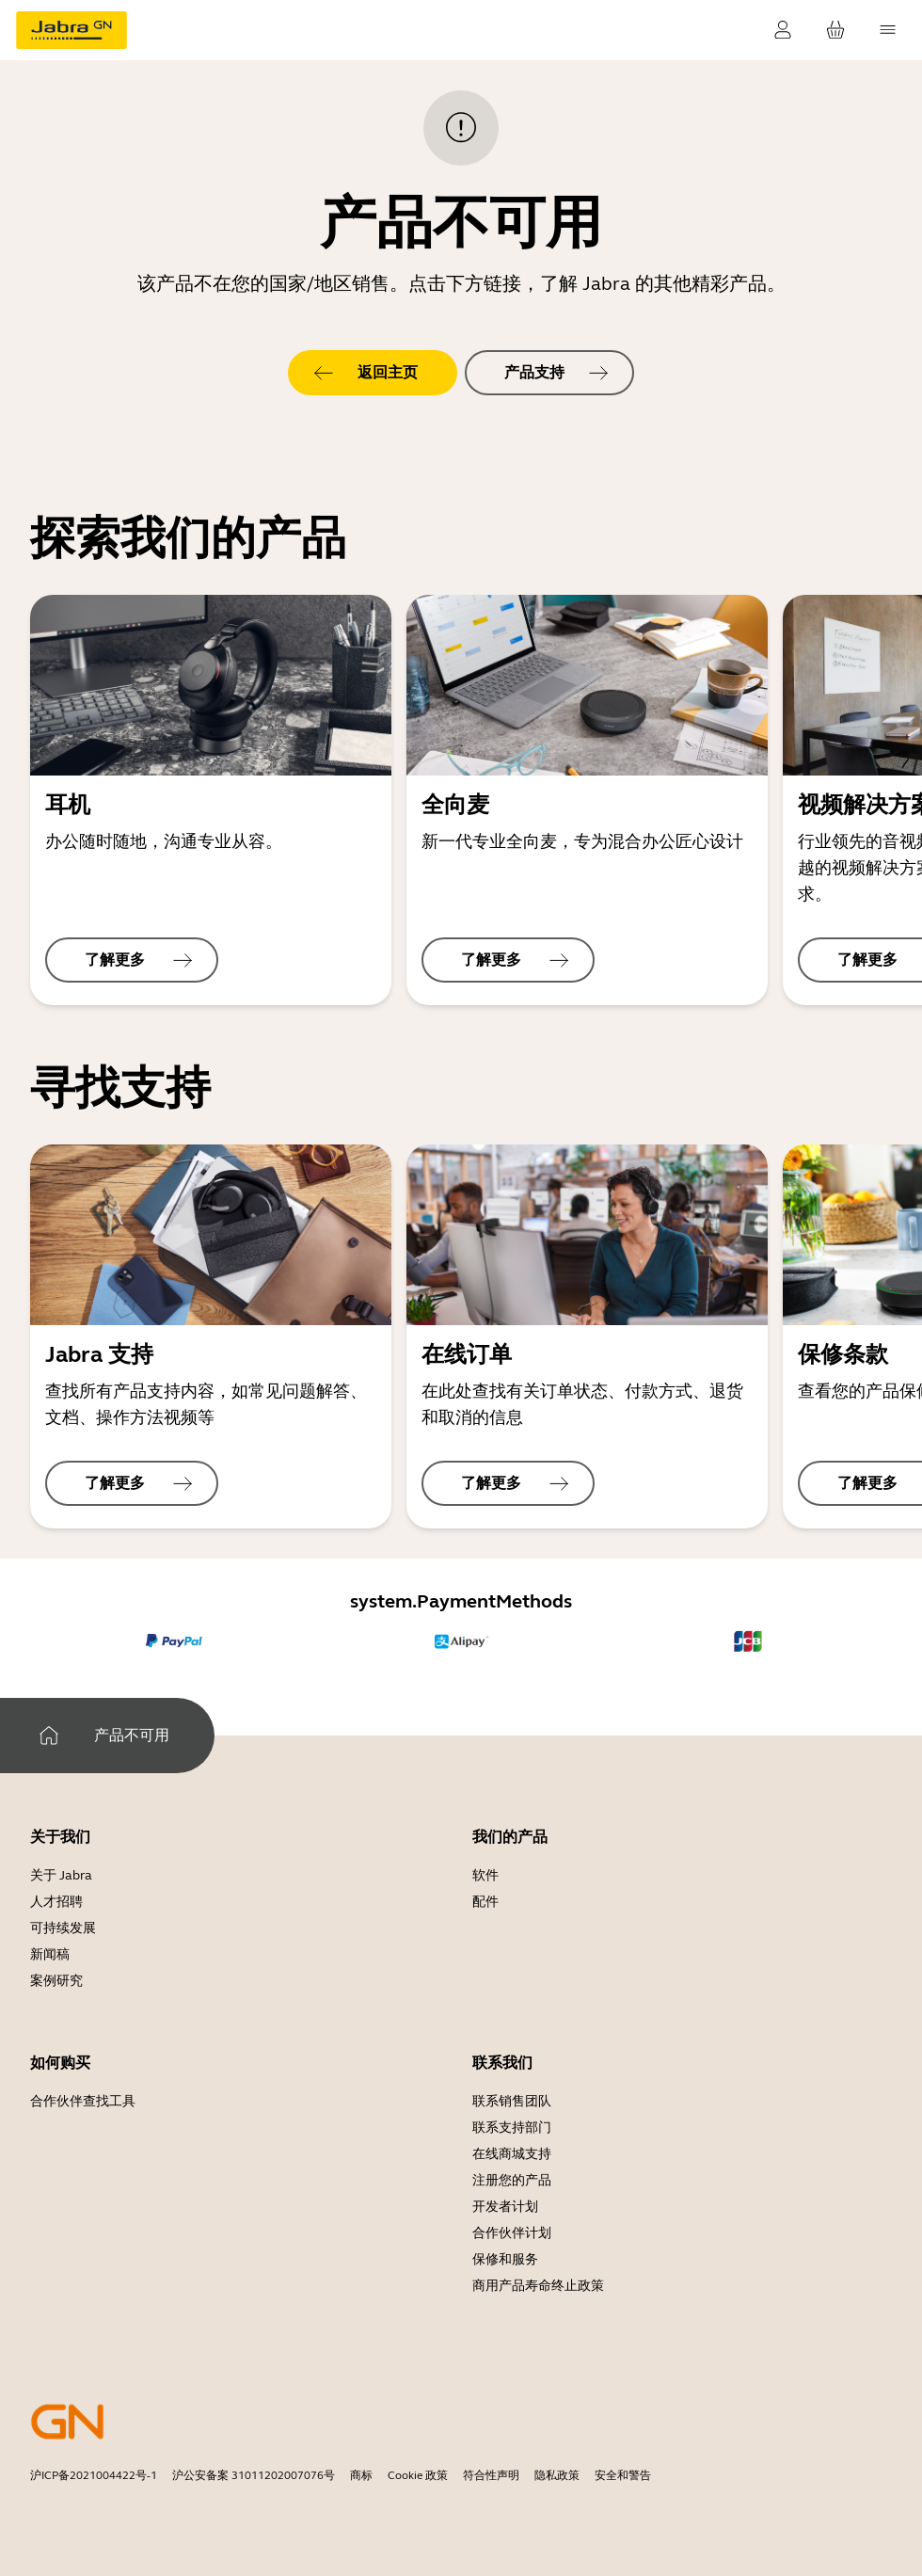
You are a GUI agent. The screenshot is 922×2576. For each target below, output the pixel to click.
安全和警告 (623, 2475)
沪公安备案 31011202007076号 (253, 2475)
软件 (485, 1875)
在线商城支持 (511, 2154)
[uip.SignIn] (782, 30)
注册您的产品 (511, 2180)
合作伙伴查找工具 (82, 2101)
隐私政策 (557, 2475)
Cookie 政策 (418, 2475)
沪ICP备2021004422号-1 (93, 2475)
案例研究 (56, 1981)
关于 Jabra (61, 1875)
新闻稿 (50, 1954)
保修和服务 (505, 2259)
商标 (361, 2475)
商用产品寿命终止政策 (538, 2286)
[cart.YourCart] (835, 30)
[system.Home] (49, 1735)
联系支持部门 (511, 2128)
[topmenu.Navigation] (888, 30)
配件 (485, 1902)
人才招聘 (56, 1902)
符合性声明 (491, 2475)
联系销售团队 (511, 2101)
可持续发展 (63, 1928)
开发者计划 (505, 2207)
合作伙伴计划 (511, 2233)
